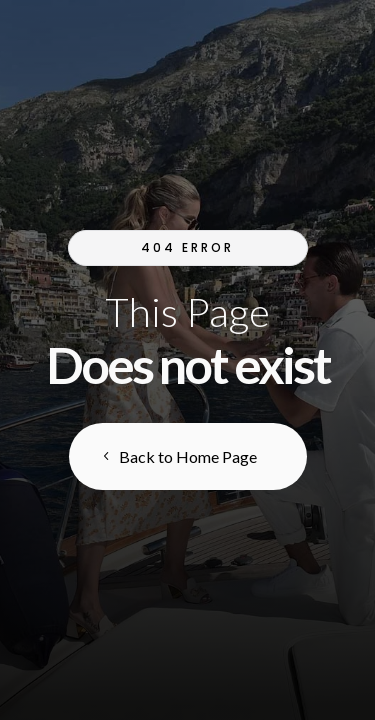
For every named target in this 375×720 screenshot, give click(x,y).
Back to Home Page (188, 456)
